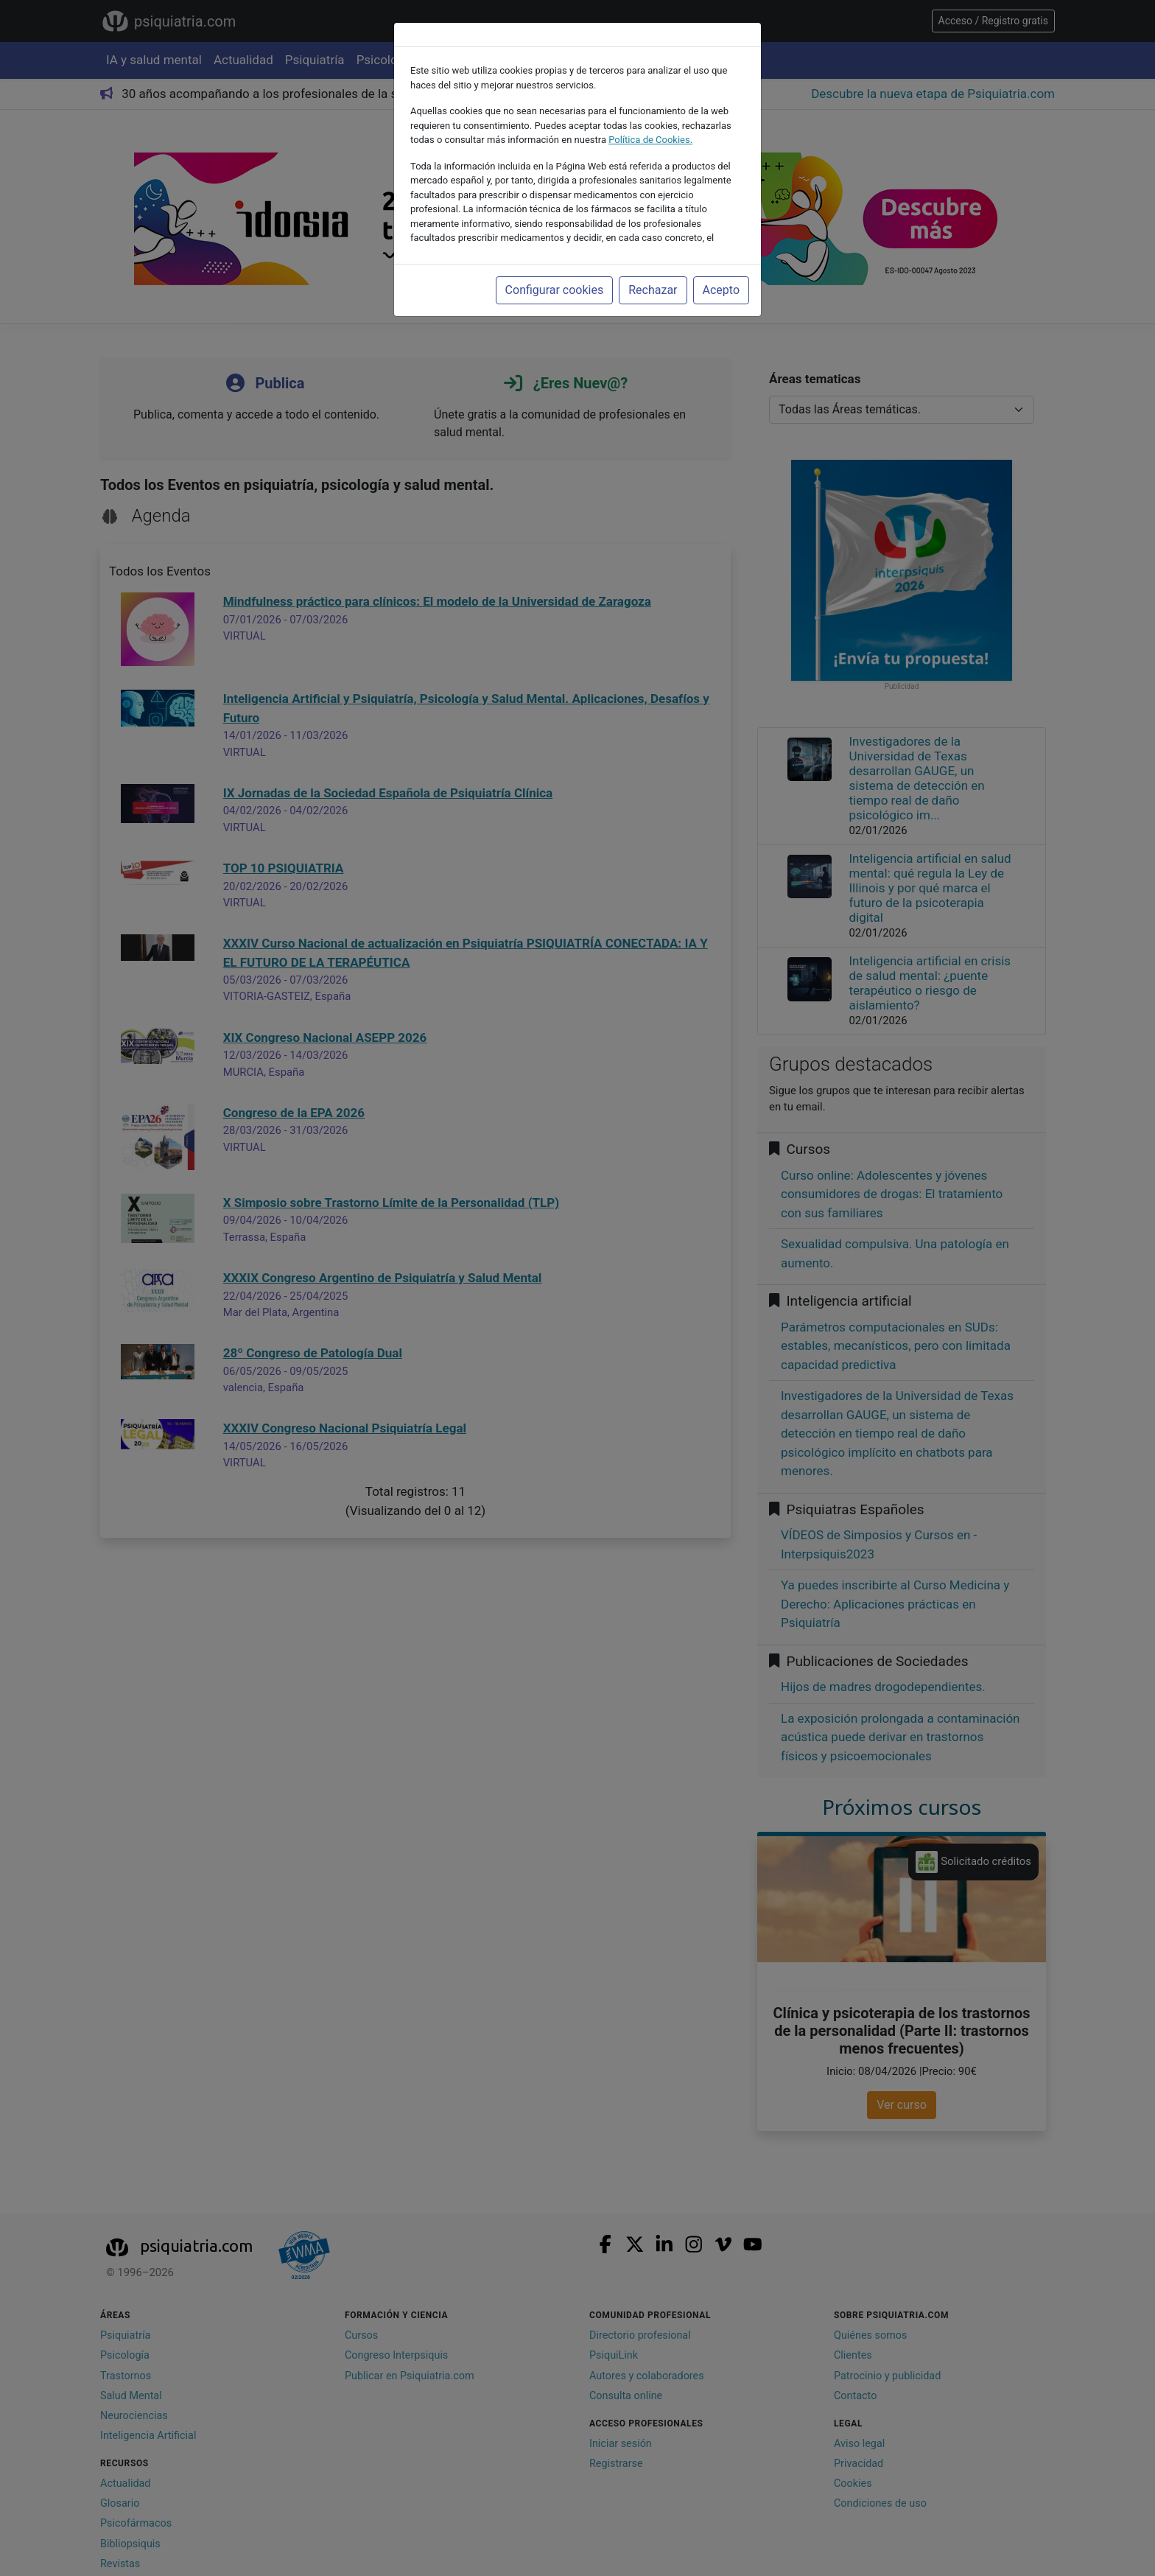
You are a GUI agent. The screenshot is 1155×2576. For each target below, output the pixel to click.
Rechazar (652, 290)
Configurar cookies (554, 290)
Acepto (721, 290)
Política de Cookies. (650, 139)
